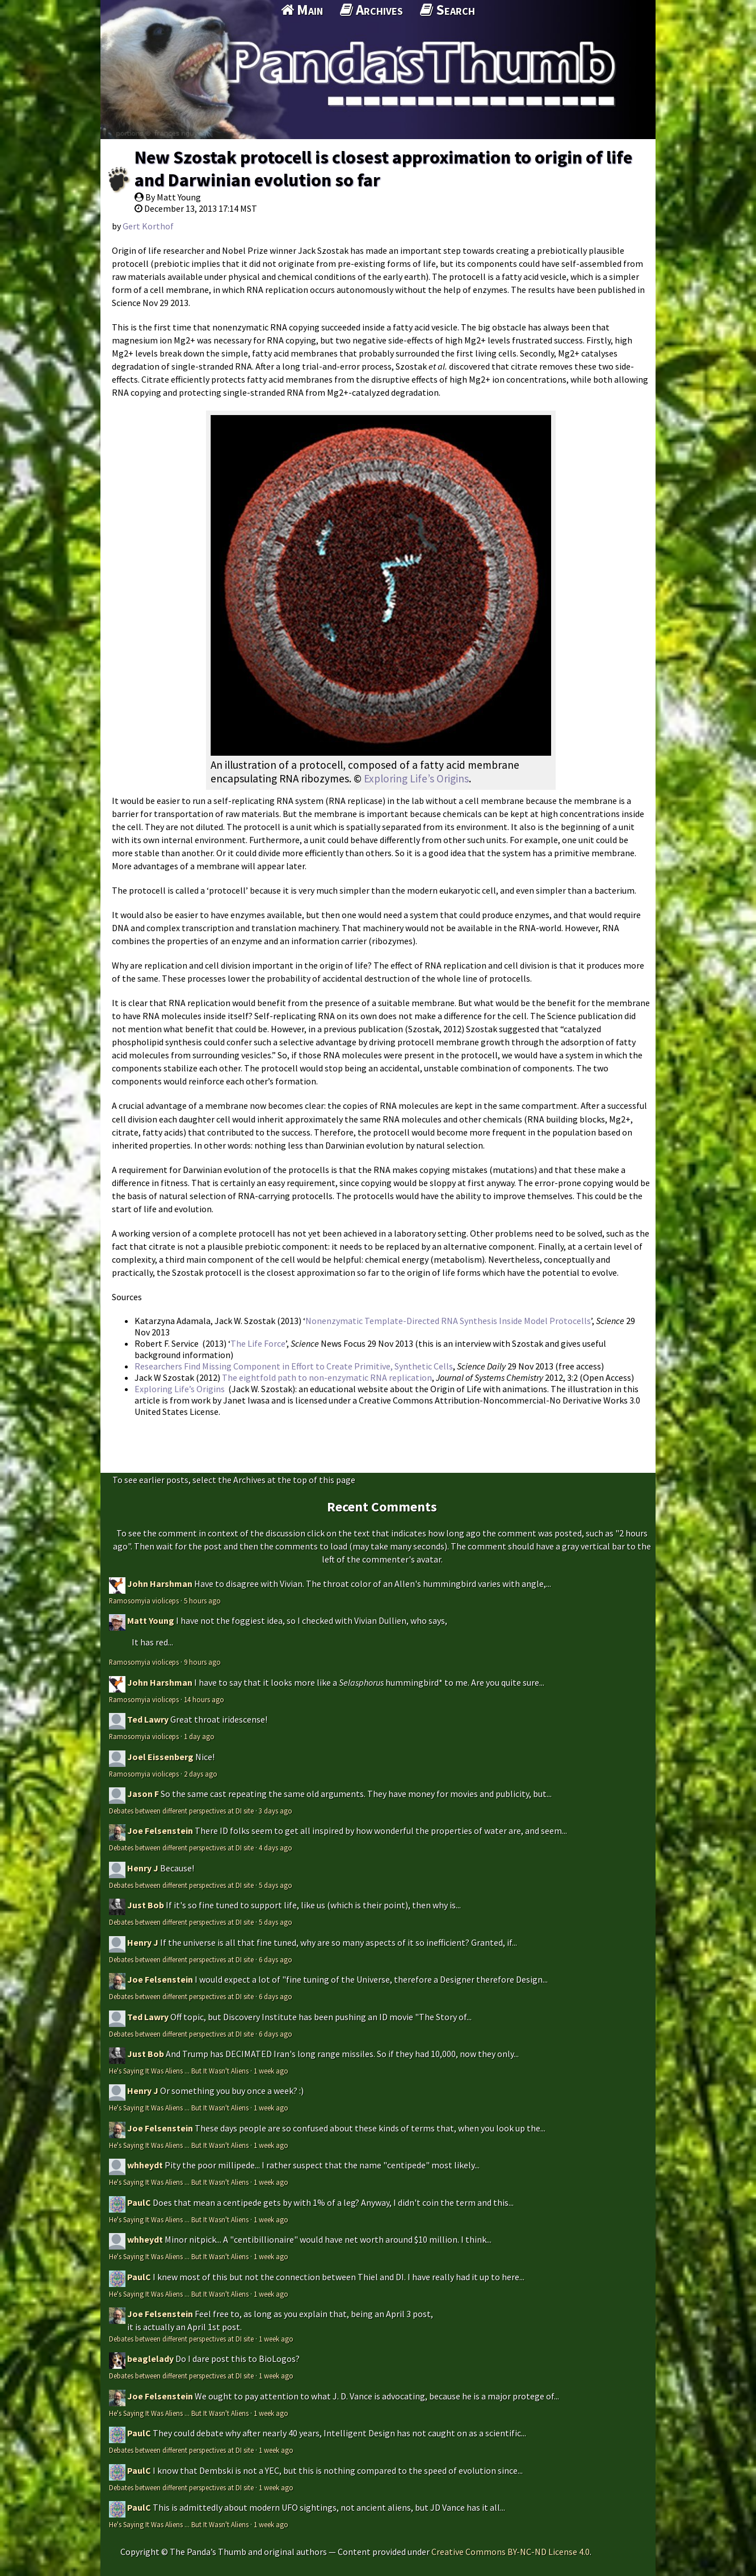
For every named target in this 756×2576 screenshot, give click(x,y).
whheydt (145, 2165)
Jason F (143, 1793)
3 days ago (275, 1810)
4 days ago (275, 1847)
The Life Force (257, 1343)
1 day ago (199, 1736)
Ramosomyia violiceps (144, 1600)
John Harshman (159, 1583)
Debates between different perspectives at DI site (181, 1810)
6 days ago (275, 1959)
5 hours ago (202, 1600)
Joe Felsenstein (160, 1830)
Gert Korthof (148, 226)
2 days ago (200, 1773)
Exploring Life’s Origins (416, 778)
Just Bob (145, 1905)
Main (302, 10)
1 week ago (271, 2070)
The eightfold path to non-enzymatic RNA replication (327, 1377)
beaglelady (150, 2358)
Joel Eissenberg (160, 1756)
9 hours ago (202, 1661)
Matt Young (150, 1620)
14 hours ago (204, 1699)
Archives (371, 10)
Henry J (142, 1868)
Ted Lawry (148, 1719)
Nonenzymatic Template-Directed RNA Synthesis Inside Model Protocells (448, 1320)
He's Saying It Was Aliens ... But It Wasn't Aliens (179, 2070)
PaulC (139, 2202)
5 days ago (275, 1885)
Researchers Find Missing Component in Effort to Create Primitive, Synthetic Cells (294, 1366)
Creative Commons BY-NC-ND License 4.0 (510, 2551)
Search (447, 10)
